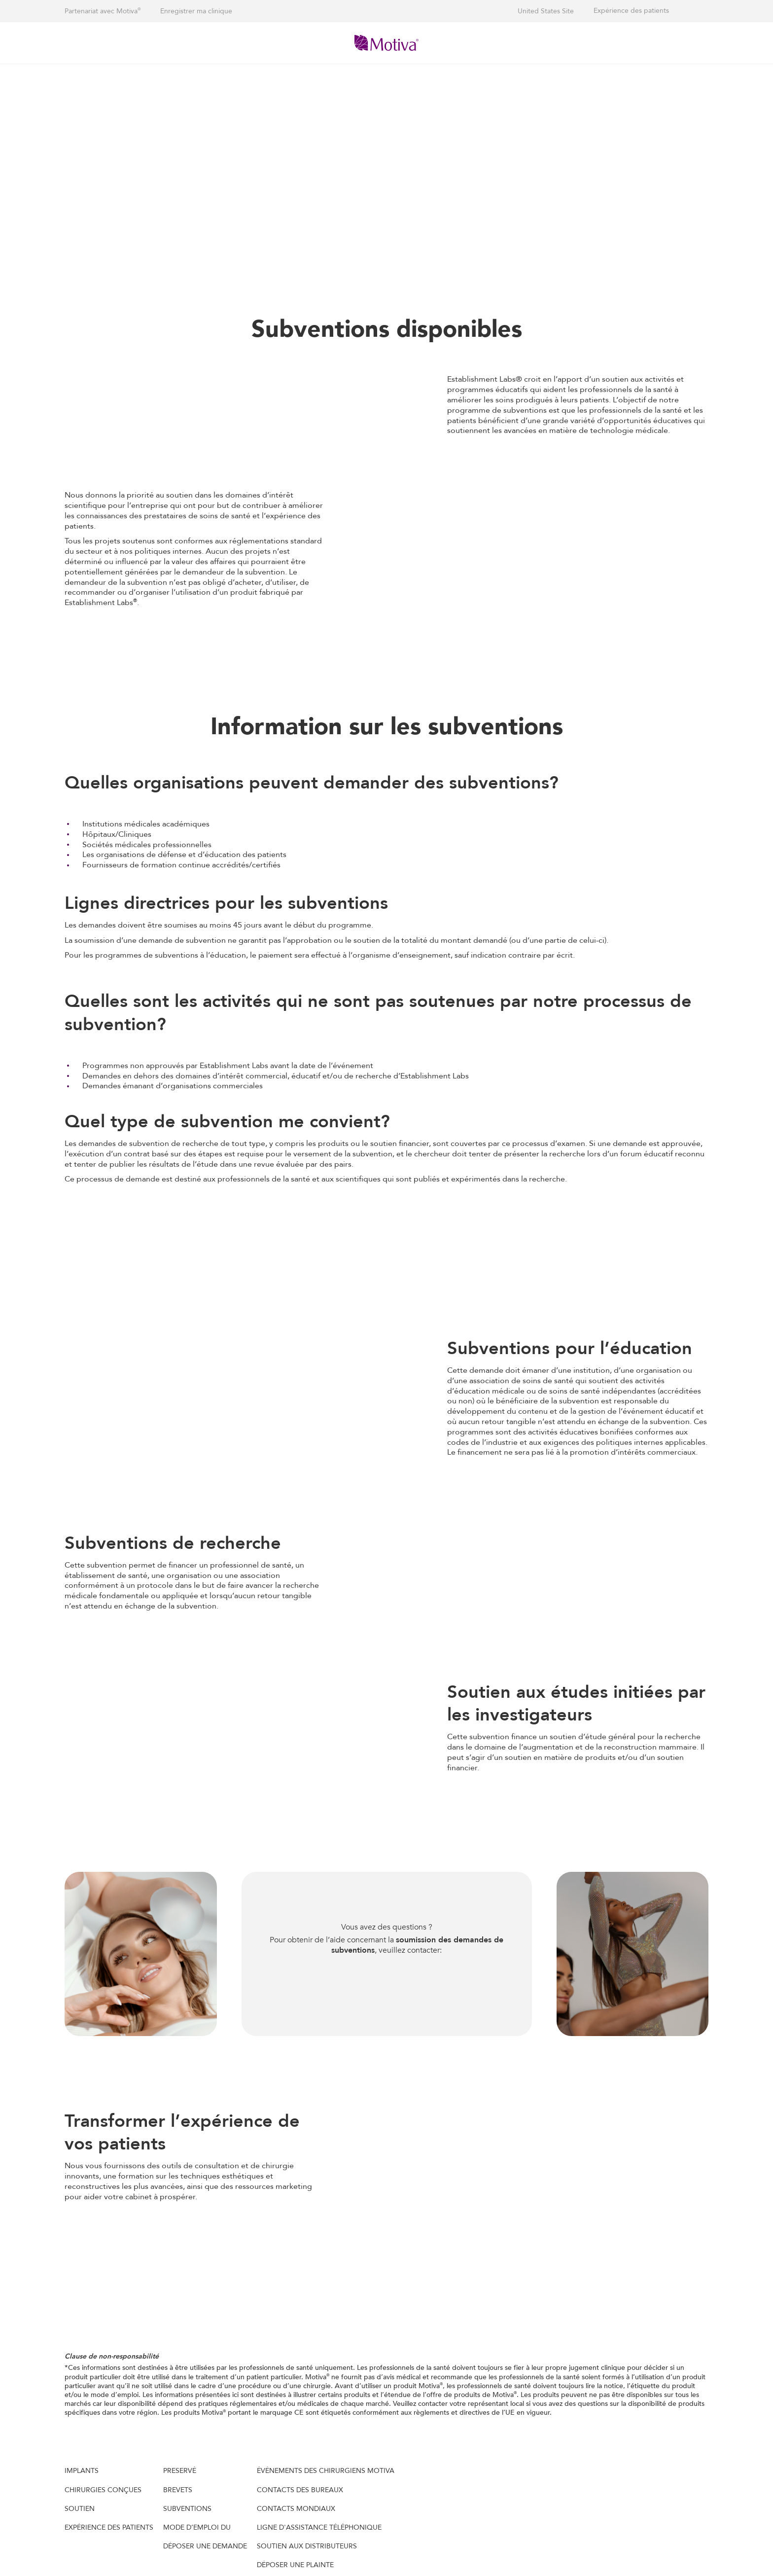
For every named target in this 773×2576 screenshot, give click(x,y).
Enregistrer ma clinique (196, 11)
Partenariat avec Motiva (103, 11)
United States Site (546, 11)
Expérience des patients (631, 10)
